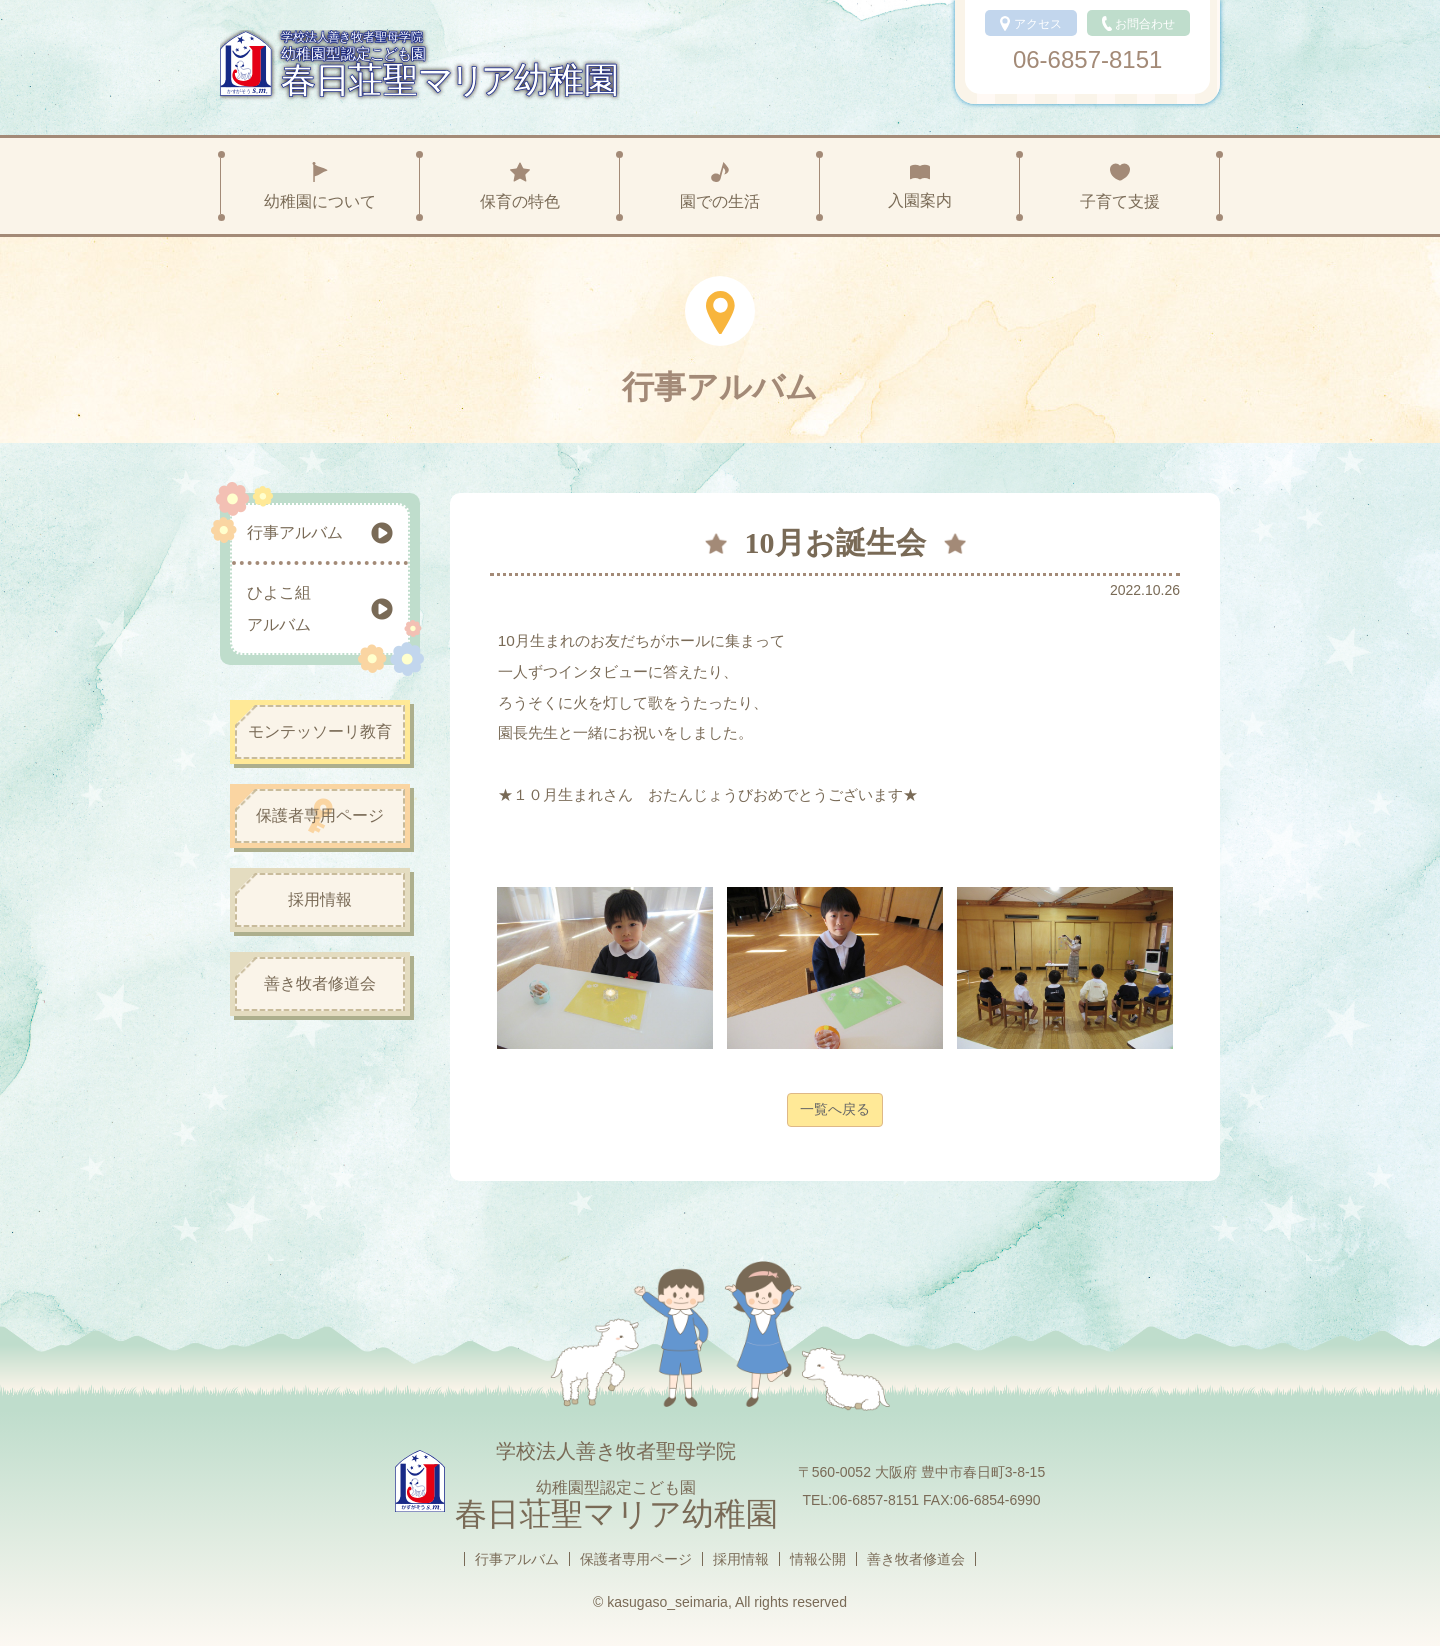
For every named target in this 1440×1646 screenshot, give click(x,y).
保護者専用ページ (636, 1559)
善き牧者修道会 (916, 1559)
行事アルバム (517, 1559)
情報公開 (818, 1559)
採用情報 (741, 1559)
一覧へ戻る (835, 1109)
